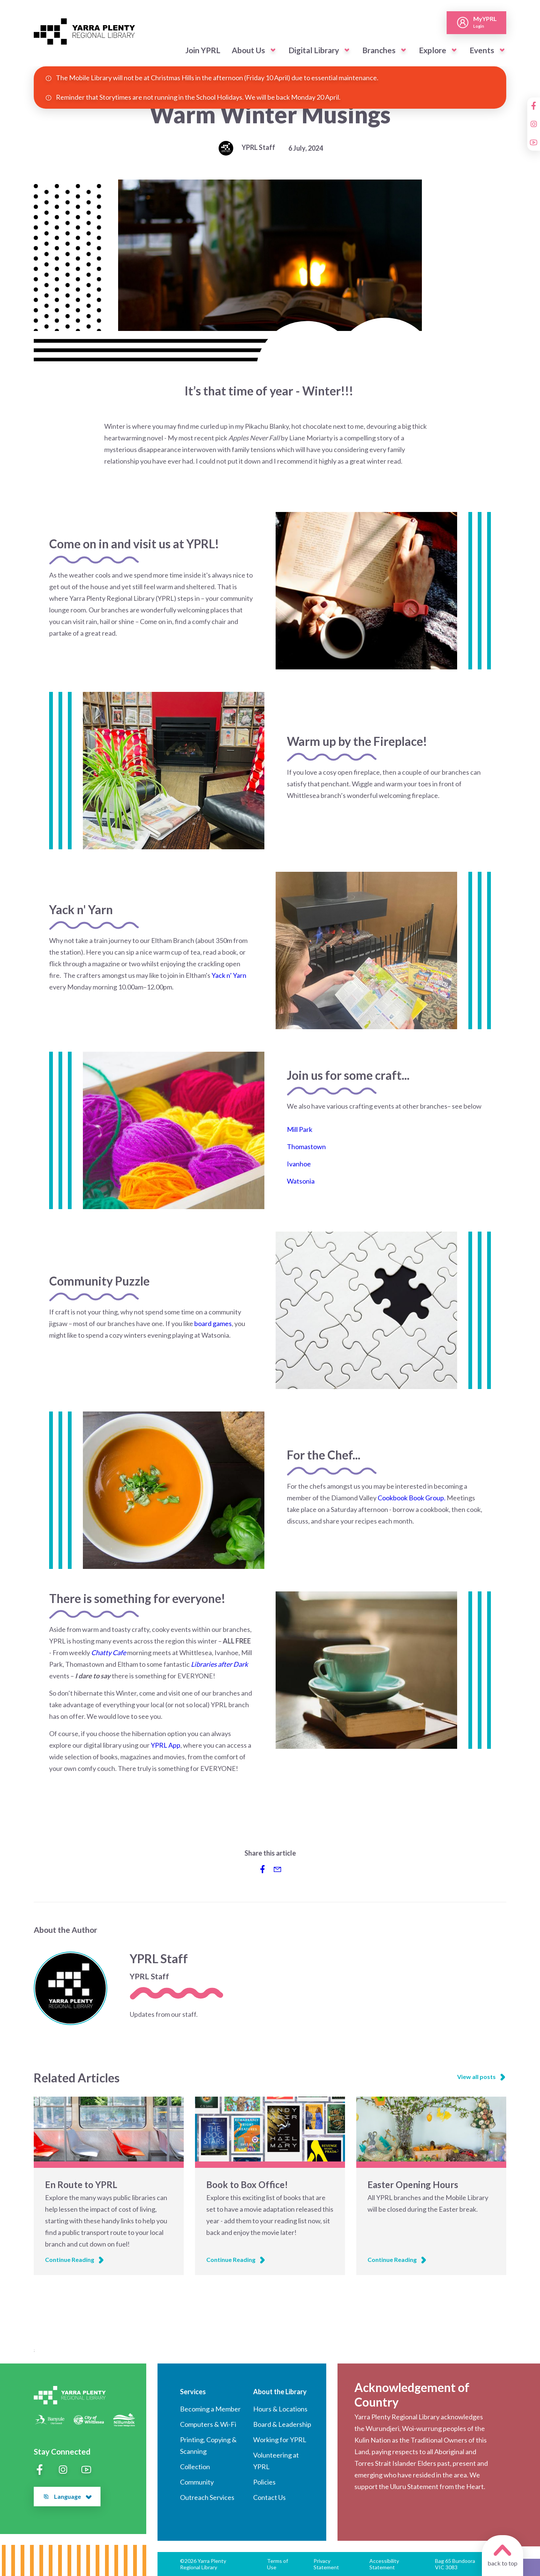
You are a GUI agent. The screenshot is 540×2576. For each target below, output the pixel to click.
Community (197, 2482)
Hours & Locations (280, 2409)
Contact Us (269, 2497)
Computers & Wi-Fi (208, 2424)
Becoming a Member (210, 2409)
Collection (195, 2466)
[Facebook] (533, 105)
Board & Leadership (282, 2424)
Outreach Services (207, 2497)
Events (482, 50)
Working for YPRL (279, 2439)
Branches (379, 50)
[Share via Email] (277, 1869)
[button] (273, 50)
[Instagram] (533, 124)
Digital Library (313, 50)
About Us (248, 50)
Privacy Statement (326, 2564)
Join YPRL (202, 50)
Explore (432, 50)
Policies (264, 2482)
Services (193, 2391)
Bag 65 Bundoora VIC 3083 (455, 2564)
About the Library (280, 2391)
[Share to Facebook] (262, 1869)
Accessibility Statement (384, 2564)
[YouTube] (533, 142)
